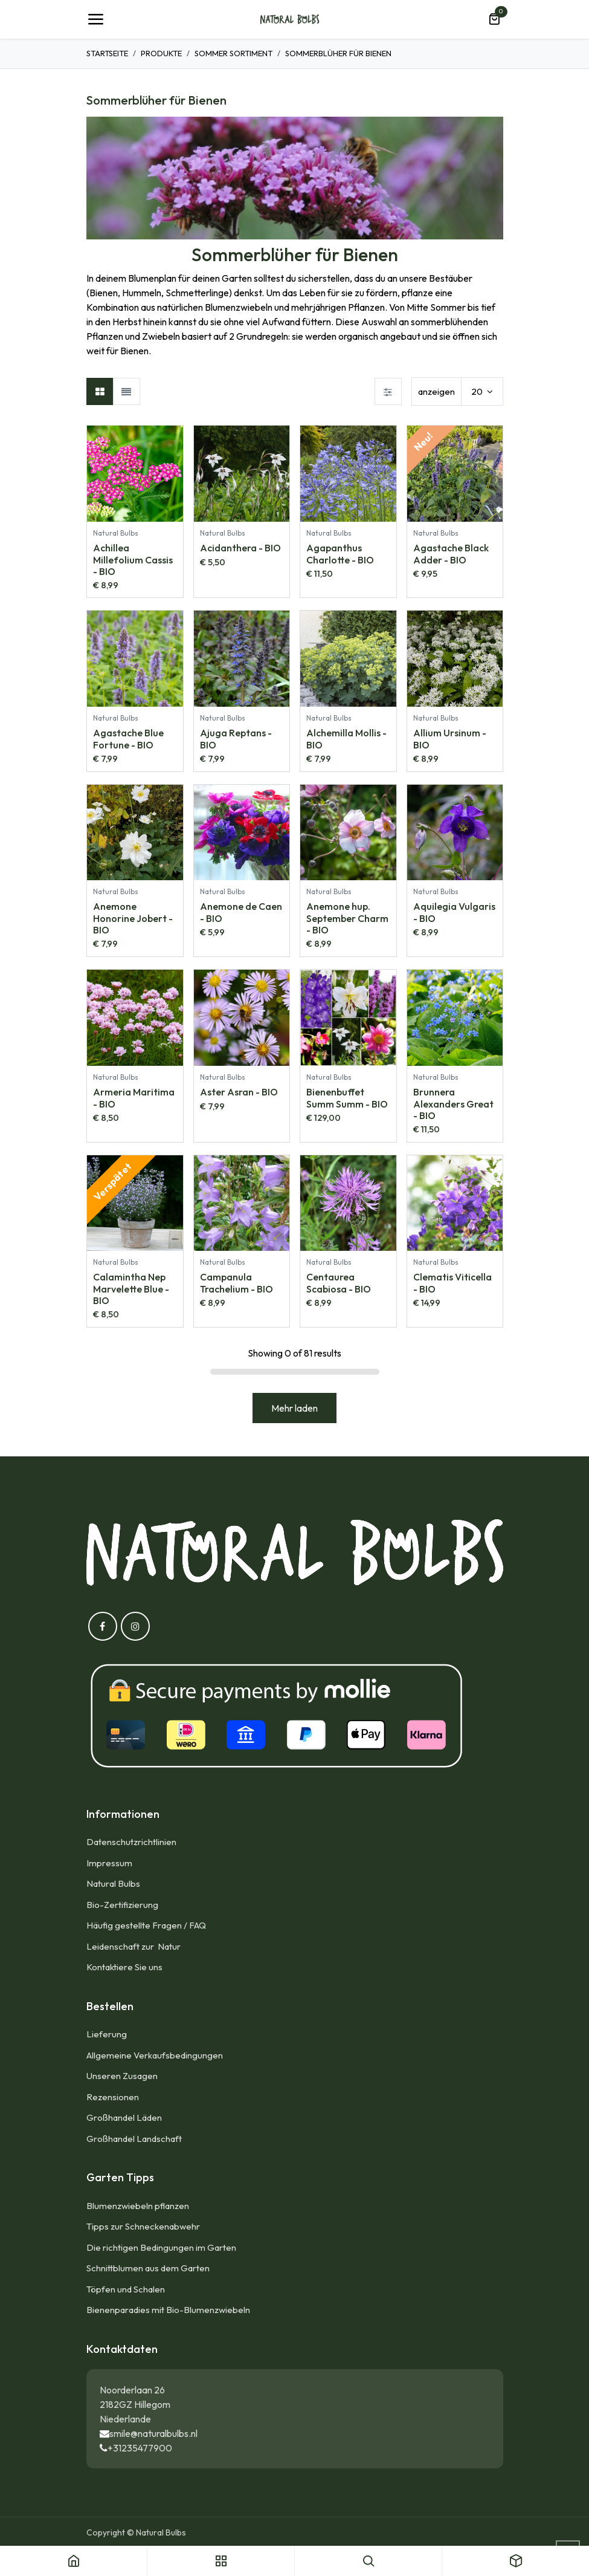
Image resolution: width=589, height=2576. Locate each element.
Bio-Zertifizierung (122, 1904)
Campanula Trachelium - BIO (235, 1283)
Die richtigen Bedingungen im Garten (161, 2247)
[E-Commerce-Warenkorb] (494, 19)
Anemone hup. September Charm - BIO (347, 918)
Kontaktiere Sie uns (124, 1967)
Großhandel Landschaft (134, 2138)
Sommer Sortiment (233, 53)
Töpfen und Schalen (125, 2289)
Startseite (107, 53)
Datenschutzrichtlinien (131, 1842)
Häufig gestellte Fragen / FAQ (146, 1925)
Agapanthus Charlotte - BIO (340, 553)
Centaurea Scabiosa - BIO (338, 1283)
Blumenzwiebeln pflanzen (137, 2205)
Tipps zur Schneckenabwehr (143, 2226)
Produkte (161, 53)
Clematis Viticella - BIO (452, 1283)
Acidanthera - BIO (239, 548)
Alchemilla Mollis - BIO (346, 739)
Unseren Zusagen (122, 2075)
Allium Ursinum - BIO (449, 739)
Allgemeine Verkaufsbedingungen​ (154, 2055)
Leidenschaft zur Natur (135, 1946)
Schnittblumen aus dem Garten (148, 2268)
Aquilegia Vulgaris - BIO (454, 912)
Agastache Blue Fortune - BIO (128, 739)
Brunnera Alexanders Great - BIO (453, 1103)
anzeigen (436, 391)
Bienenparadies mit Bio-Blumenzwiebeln (168, 2309)
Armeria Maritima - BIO (134, 1097)
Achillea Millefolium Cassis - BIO (133, 559)
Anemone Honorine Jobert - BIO (133, 918)
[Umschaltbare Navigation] (95, 19)
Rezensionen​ (112, 2097)
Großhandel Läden (124, 2117)
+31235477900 (140, 2448)
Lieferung (106, 2034)
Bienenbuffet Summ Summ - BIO (347, 1097)
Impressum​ (109, 1863)
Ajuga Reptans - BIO (235, 739)
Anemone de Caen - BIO (240, 912)
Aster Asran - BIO (238, 1092)
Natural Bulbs (113, 1883)
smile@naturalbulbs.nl (153, 2433)
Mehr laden (294, 1408)
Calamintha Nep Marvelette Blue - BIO (131, 1288)
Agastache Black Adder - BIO (450, 553)
